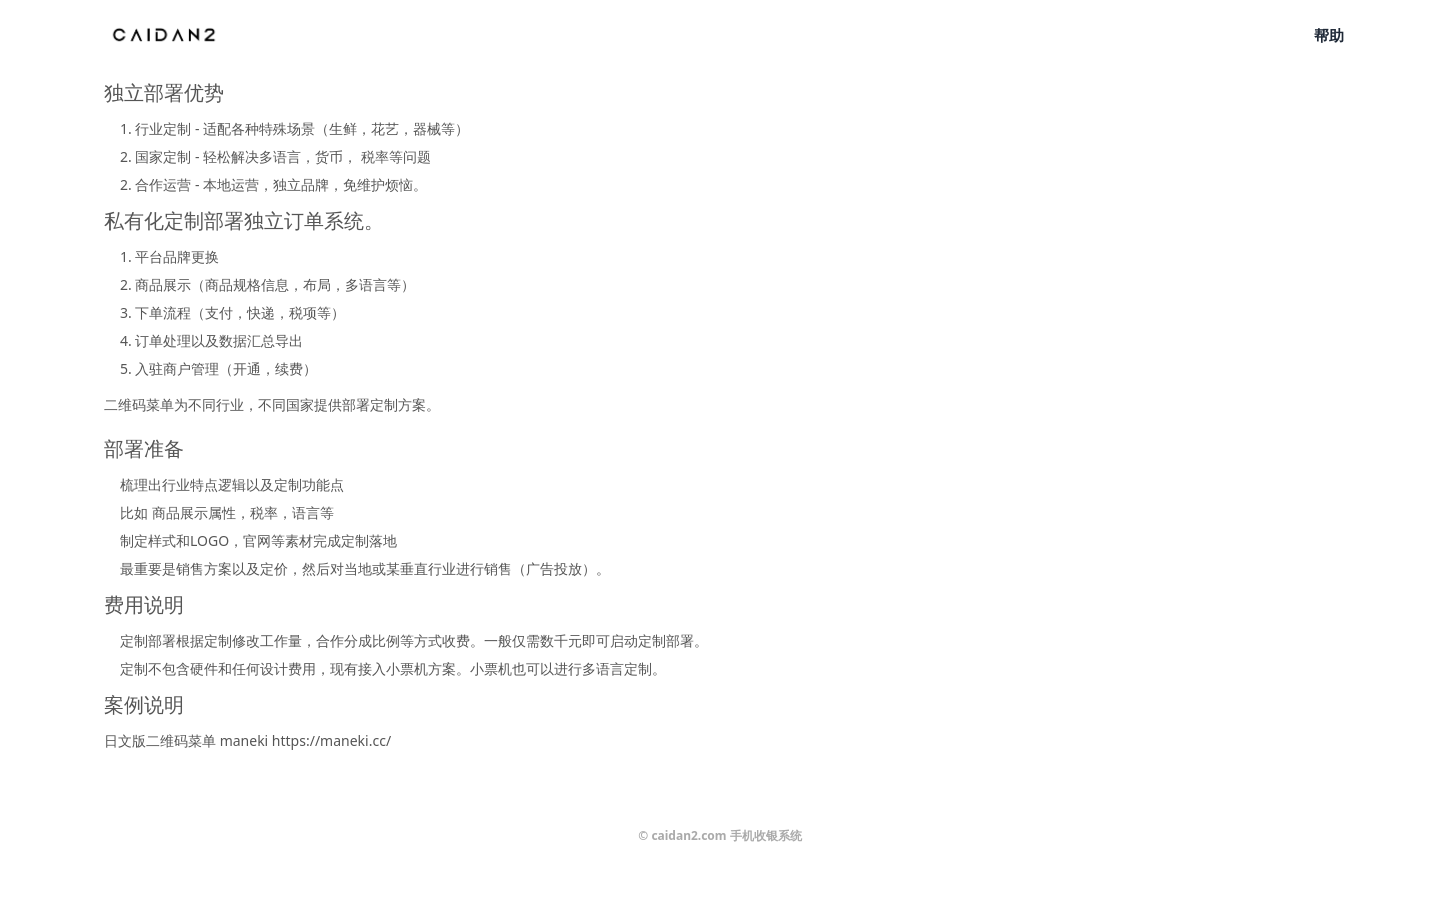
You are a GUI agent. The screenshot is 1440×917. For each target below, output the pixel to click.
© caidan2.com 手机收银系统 (719, 835)
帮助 (1329, 35)
